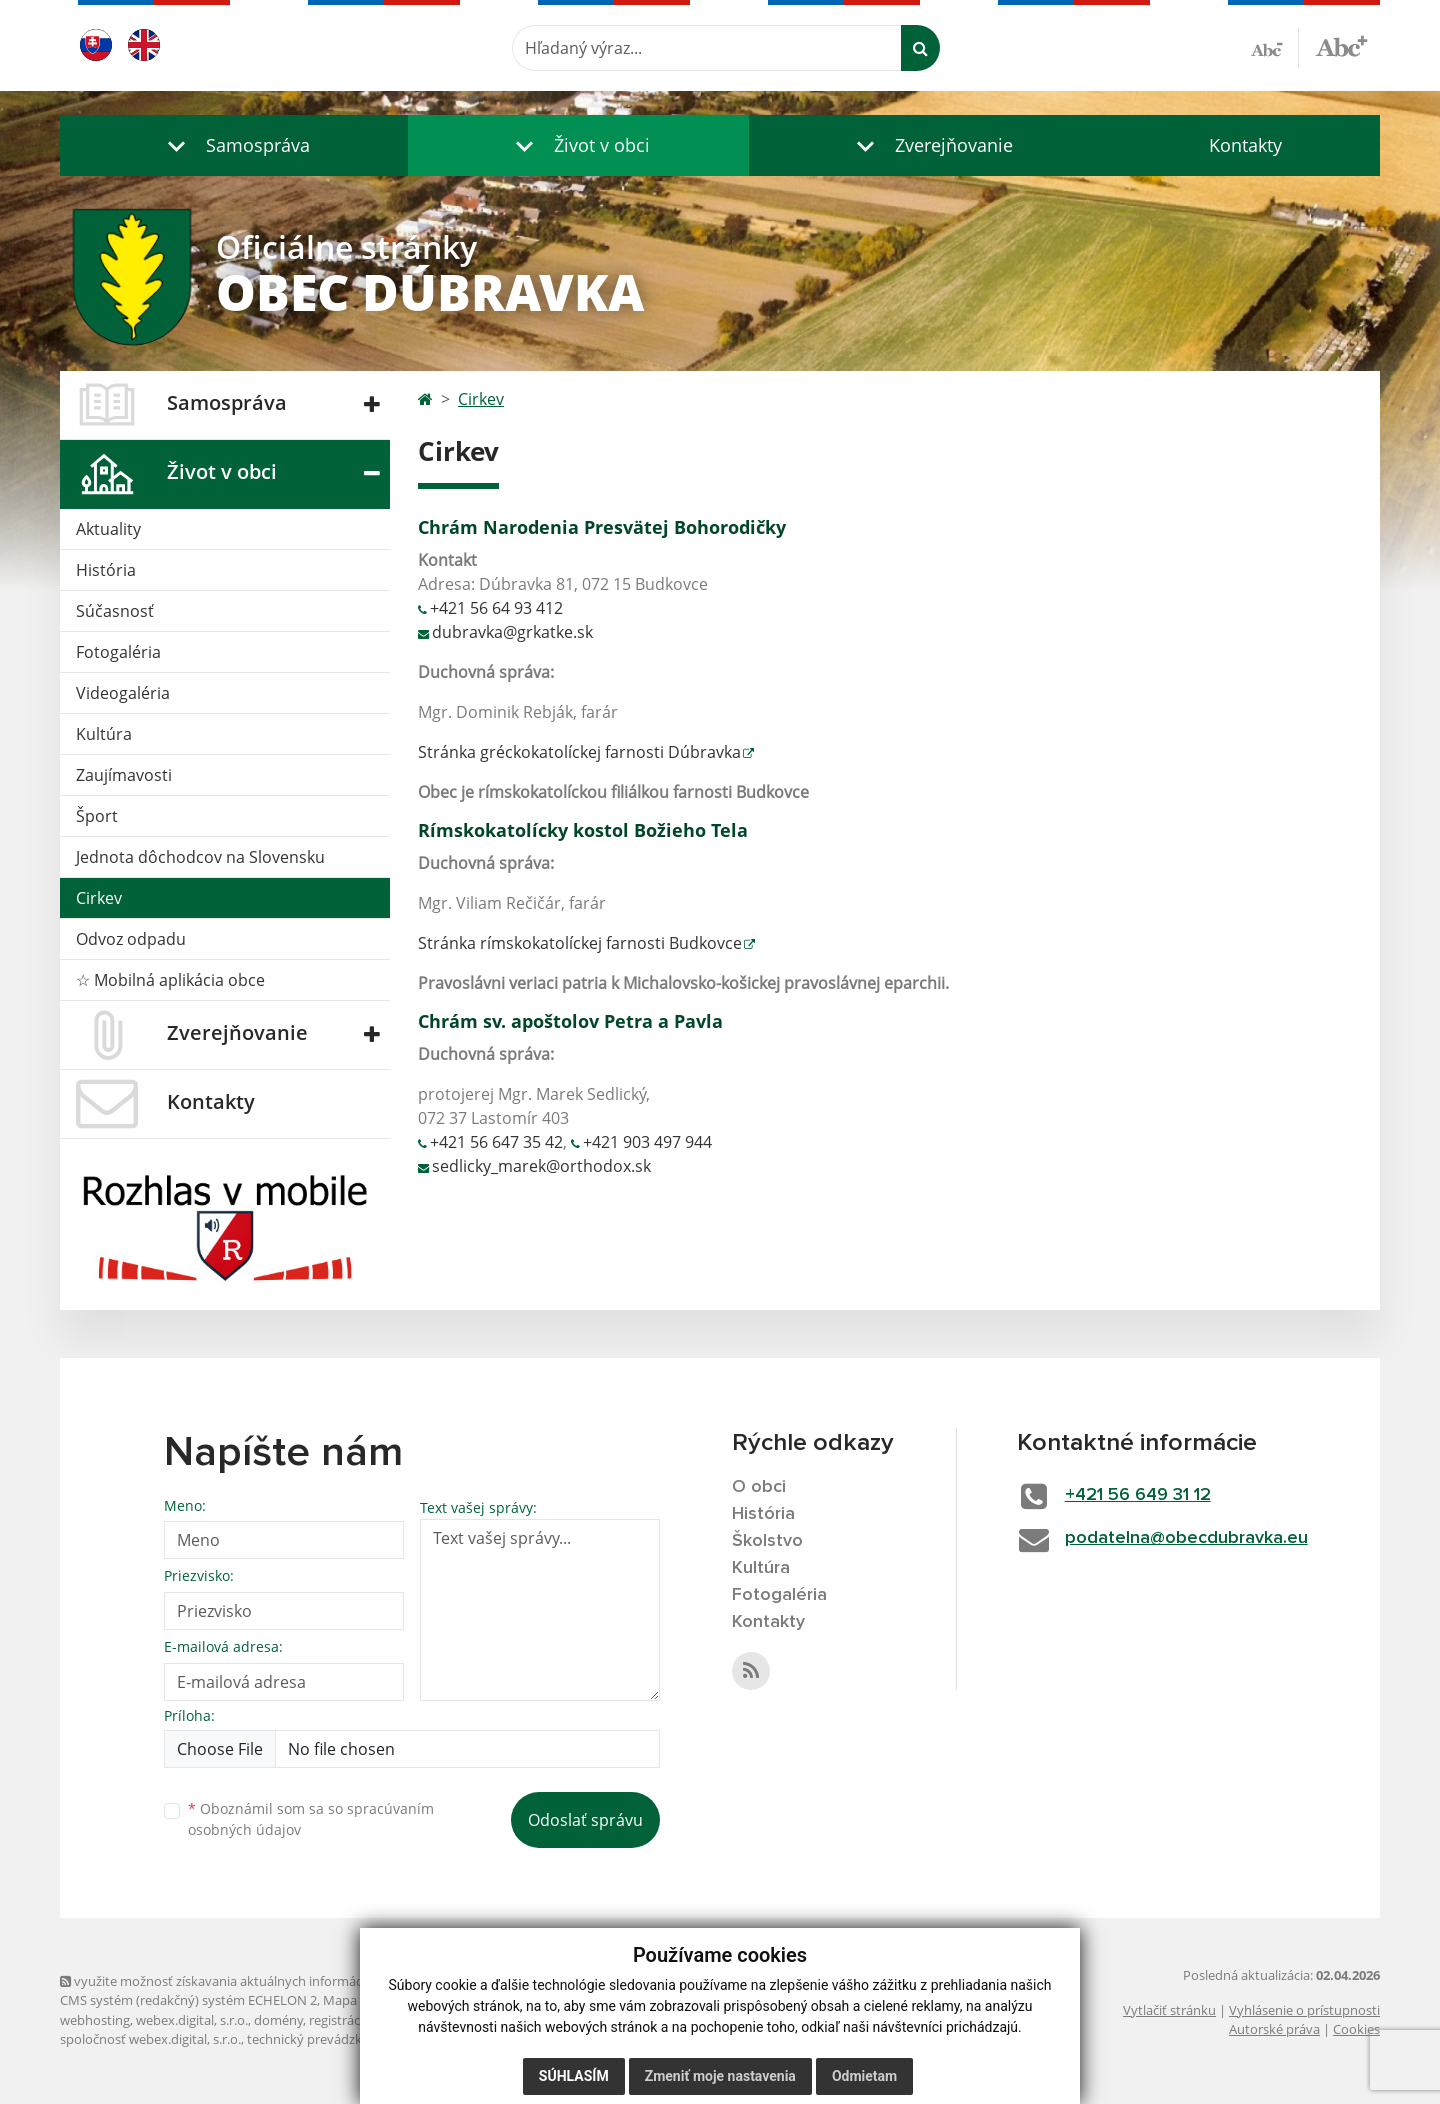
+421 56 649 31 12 (1138, 1495)
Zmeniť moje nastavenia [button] (720, 2076)
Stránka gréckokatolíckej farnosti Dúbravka (579, 752)
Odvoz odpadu (131, 939)
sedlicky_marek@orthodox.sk (541, 1166)
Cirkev (99, 898)
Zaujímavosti (124, 775)
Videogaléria (123, 693)
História (106, 570)
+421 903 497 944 (647, 1142)
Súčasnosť (115, 611)
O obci (759, 1487)
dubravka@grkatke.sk (512, 632)
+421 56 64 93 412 (496, 608)
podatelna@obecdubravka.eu (1186, 1538)
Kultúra (104, 734)
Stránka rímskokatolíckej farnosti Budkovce (580, 943)
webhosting (95, 2020)
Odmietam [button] (864, 2076)
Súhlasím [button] (574, 2076)
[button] (234, 145)
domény (278, 2020)
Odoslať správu (585, 1820)
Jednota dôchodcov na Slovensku (200, 857)
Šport (97, 816)
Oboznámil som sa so (311, 1819)
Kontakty (1245, 145)
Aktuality (108, 529)
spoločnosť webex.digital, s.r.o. (150, 2039)
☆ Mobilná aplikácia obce (170, 980)
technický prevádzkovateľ (323, 2039)
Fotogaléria (118, 652)
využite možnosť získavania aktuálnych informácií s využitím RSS (258, 1981)
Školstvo (767, 1541)
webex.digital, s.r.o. (192, 2020)
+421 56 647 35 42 (496, 1142)
